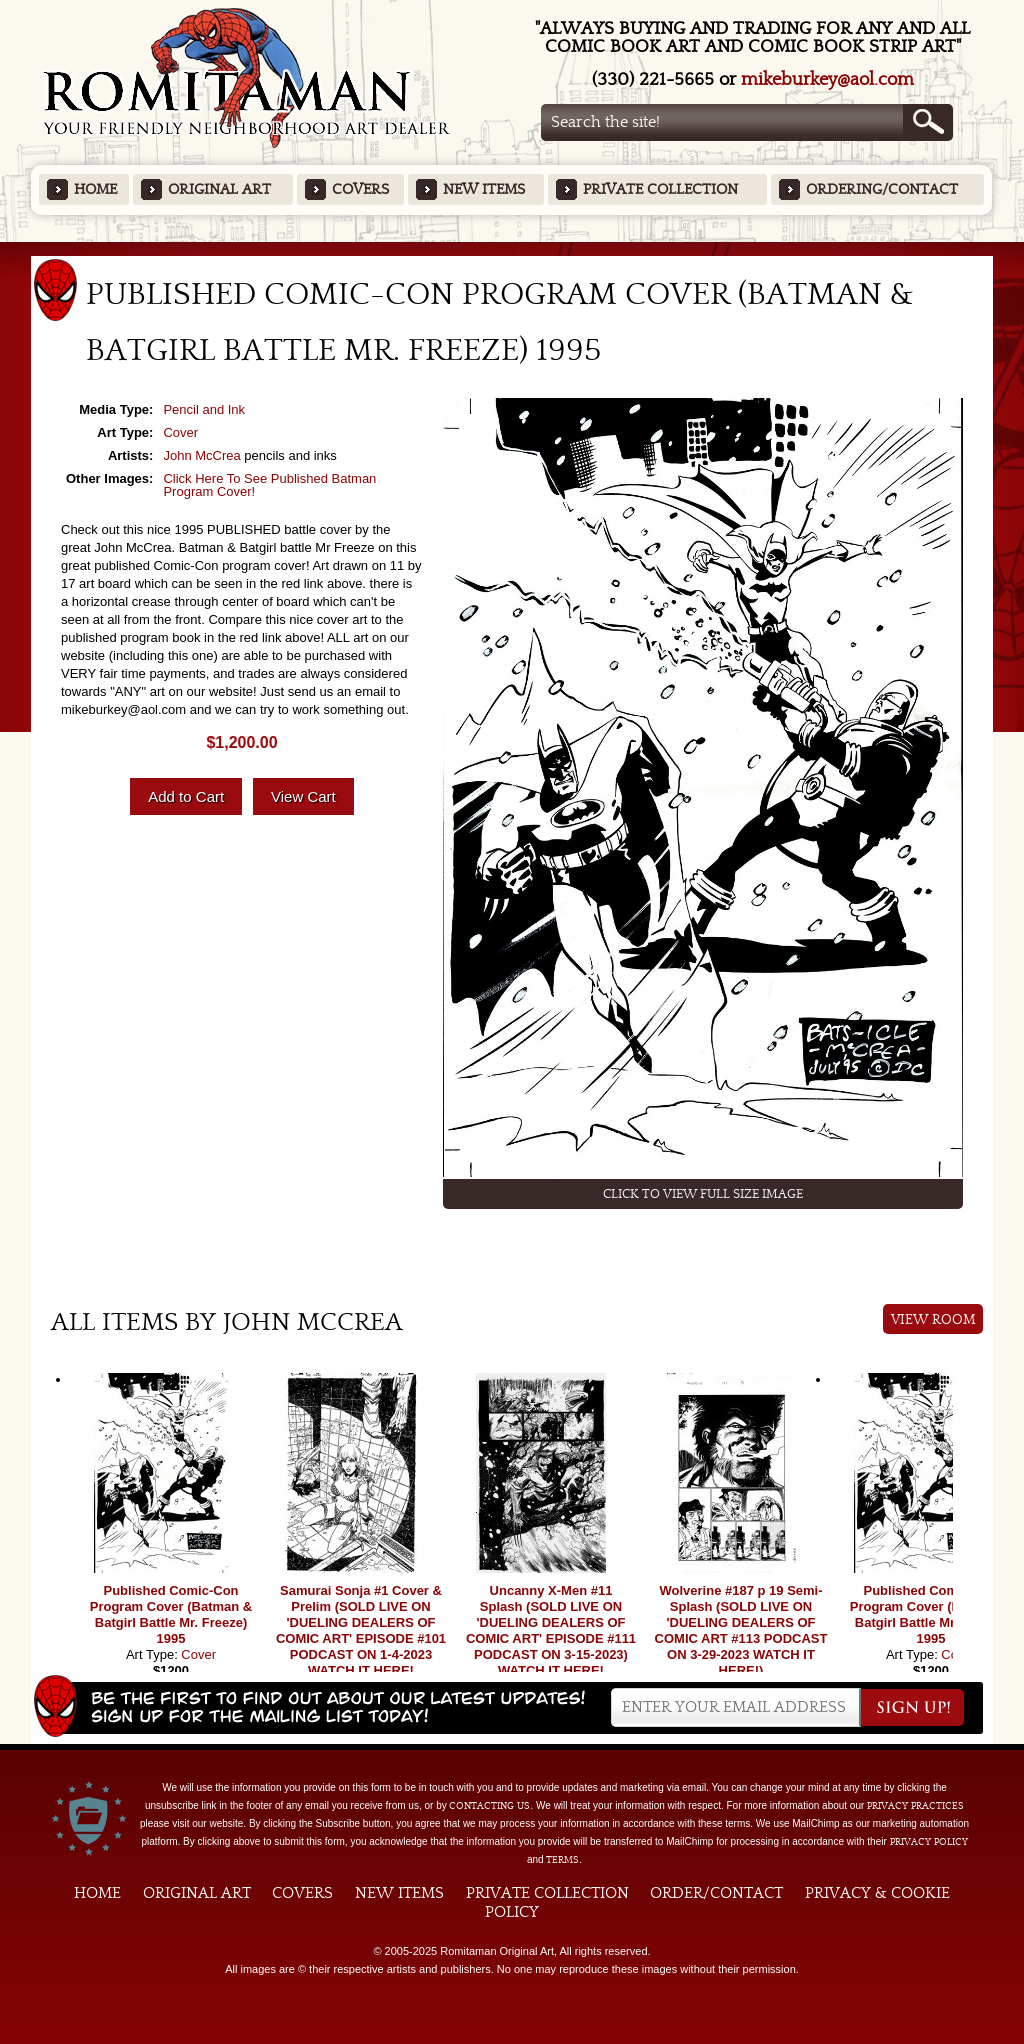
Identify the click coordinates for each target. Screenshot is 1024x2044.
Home (95, 189)
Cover (180, 432)
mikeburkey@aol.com (827, 79)
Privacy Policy (929, 1842)
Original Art (219, 189)
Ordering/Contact (882, 189)
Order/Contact (716, 1893)
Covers (360, 189)
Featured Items (512, 248)
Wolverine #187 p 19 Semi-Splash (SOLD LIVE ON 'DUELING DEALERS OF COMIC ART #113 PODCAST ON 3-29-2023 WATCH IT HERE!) (741, 1630)
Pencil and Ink (204, 409)
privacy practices (915, 1806)
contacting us (489, 1806)
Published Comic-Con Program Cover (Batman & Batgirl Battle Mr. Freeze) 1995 (171, 1614)
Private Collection (660, 189)
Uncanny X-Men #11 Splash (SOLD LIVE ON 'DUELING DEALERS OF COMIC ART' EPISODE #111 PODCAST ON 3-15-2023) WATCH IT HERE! (551, 1630)
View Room (933, 1320)
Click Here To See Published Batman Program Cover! (269, 485)
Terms (562, 1860)
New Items (484, 189)
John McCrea (201, 455)
